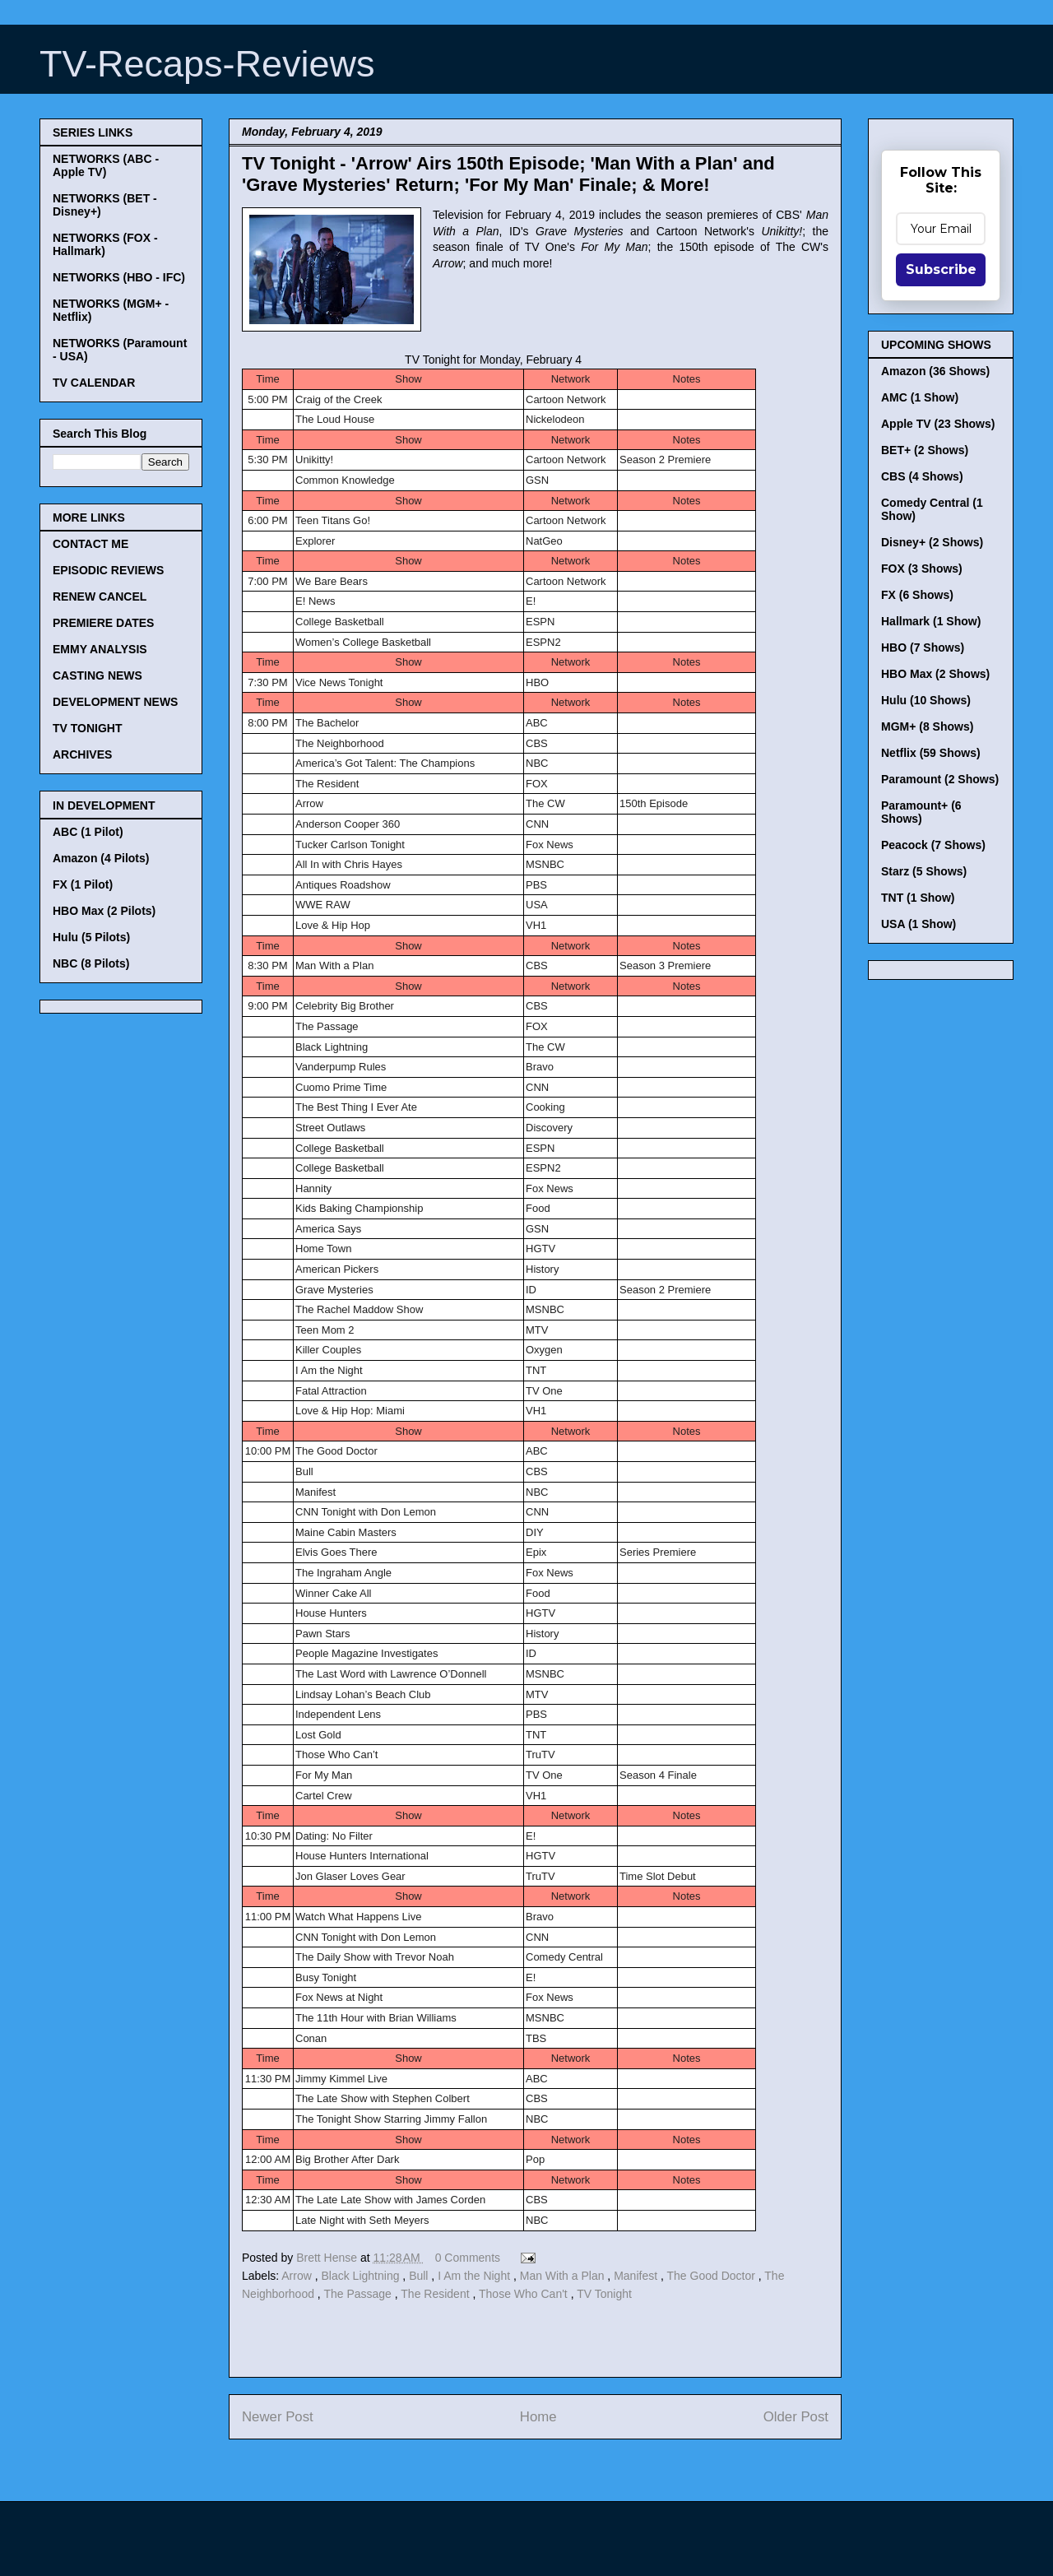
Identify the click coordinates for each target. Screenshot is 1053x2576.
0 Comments (467, 2257)
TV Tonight (604, 2293)
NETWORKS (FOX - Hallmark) (105, 244)
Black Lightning (362, 2275)
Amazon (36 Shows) (935, 371)
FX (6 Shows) (917, 594)
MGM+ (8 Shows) (927, 726)
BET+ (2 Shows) (924, 450)
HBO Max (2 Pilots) (104, 910)
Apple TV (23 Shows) (938, 423)
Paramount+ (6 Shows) (921, 812)
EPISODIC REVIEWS (108, 570)
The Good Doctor (712, 2275)
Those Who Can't (525, 2293)
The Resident (436, 2293)
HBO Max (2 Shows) (935, 673)
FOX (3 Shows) (922, 568)
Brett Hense (328, 2257)
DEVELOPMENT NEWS (115, 701)
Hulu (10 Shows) (926, 700)
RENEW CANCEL (99, 596)
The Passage (358, 2293)
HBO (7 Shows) (922, 647)
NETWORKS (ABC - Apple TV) (106, 165)
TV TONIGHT (88, 728)
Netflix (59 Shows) (931, 752)
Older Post (795, 2417)
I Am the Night (475, 2275)
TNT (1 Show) (917, 897)
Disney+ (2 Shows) (932, 542)
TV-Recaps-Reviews (207, 64)
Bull (420, 2275)
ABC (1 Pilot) (88, 831)
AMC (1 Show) (919, 397)
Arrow (297, 2275)
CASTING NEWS (97, 675)
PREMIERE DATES (103, 622)
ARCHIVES (82, 754)
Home (538, 2417)
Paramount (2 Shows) (940, 779)
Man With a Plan (564, 2275)
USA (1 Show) (918, 924)
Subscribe (941, 269)
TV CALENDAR (94, 382)
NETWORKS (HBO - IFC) (119, 277)
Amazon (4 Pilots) (101, 858)
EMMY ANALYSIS (100, 649)
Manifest (637, 2275)
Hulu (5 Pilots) (91, 937)
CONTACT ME (90, 543)
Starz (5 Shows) (924, 871)
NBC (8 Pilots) (91, 963)
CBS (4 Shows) (922, 476)
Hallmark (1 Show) (931, 621)
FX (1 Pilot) (83, 884)
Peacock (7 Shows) (933, 845)
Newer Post (277, 2417)
